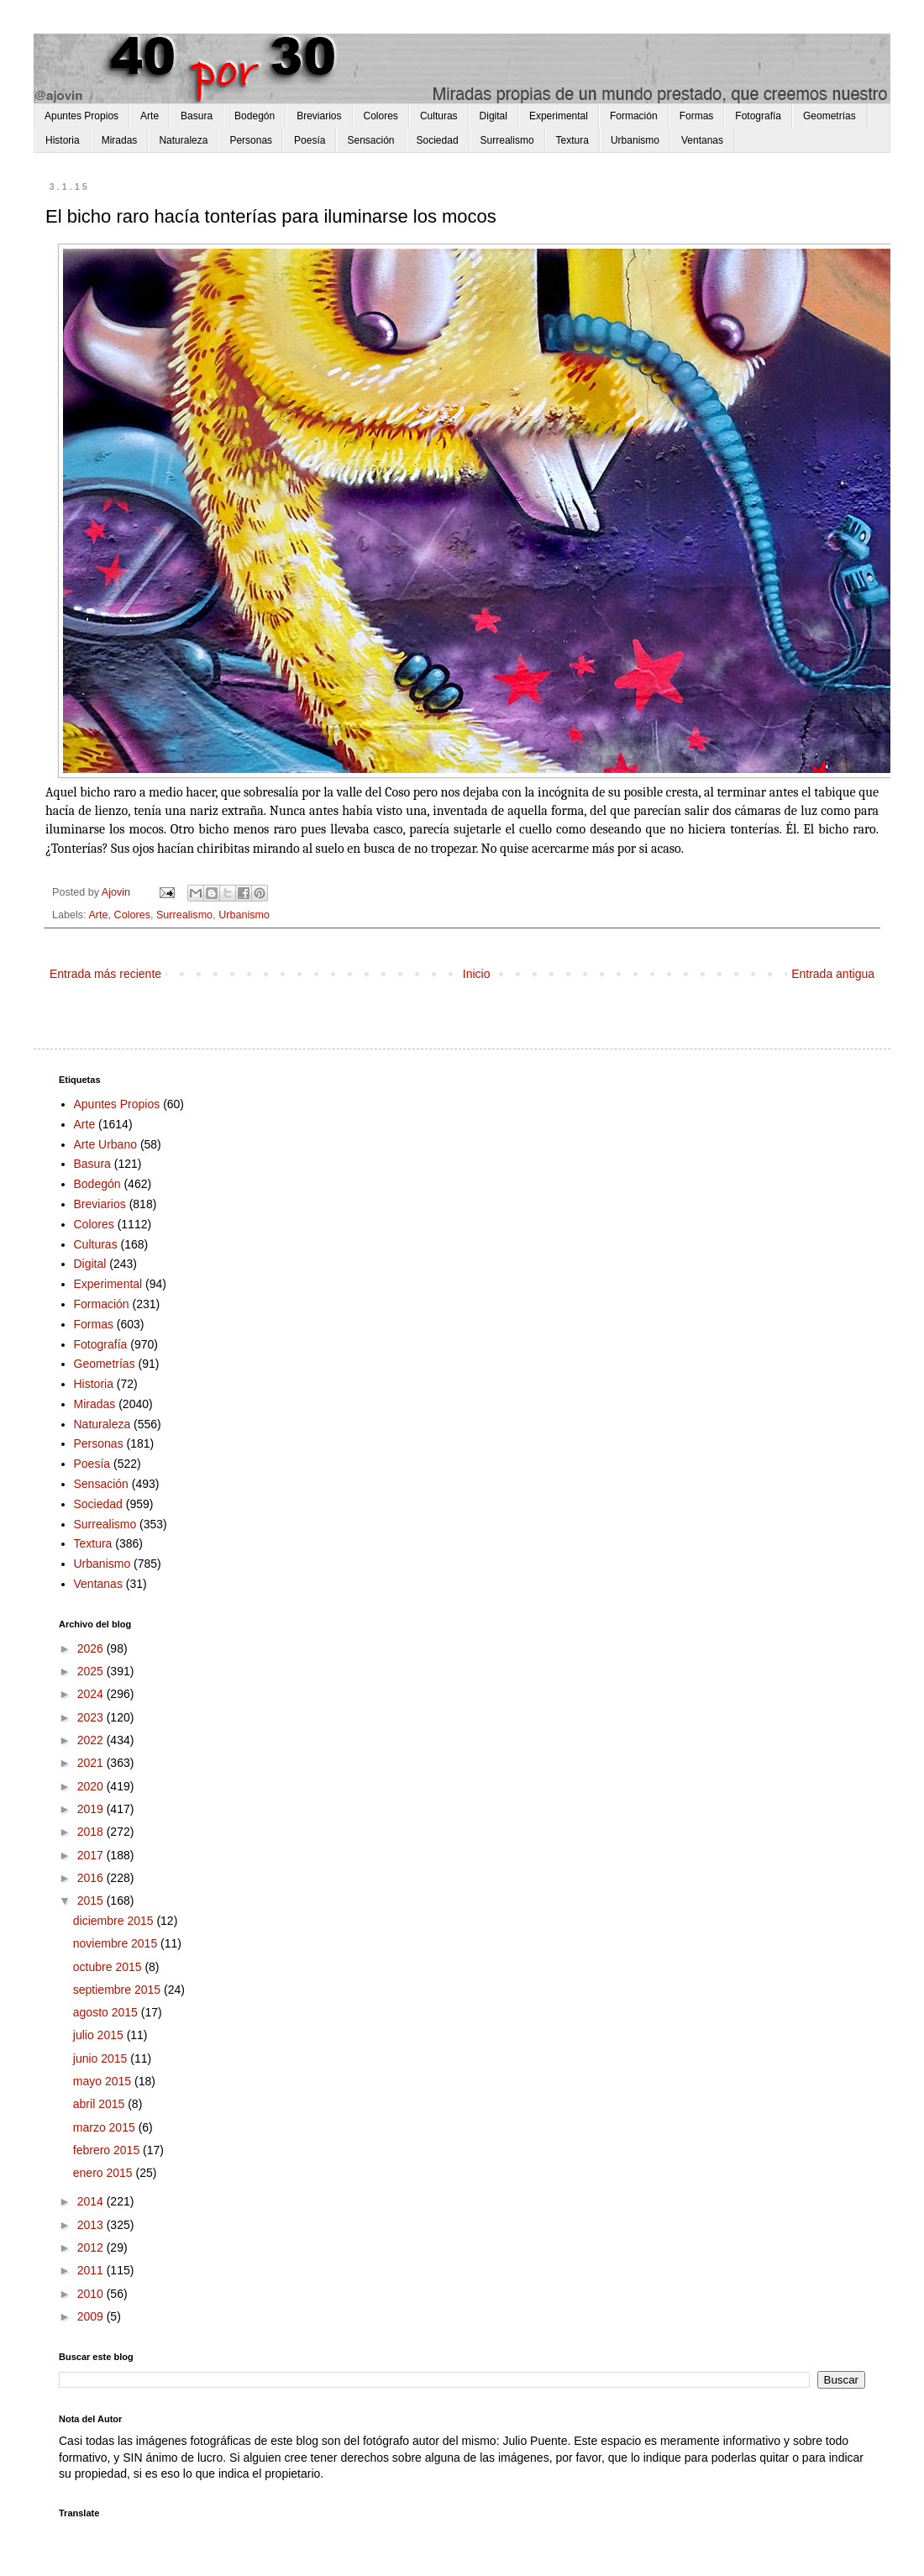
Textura (572, 140)
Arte (149, 116)
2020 (92, 1786)
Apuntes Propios (81, 116)
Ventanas (702, 140)
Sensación (370, 140)
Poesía (309, 140)
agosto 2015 (107, 2012)
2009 (92, 2316)
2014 (92, 2201)
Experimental (558, 116)
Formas (697, 116)
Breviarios (319, 116)
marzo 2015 (106, 2127)
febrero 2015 (108, 2150)
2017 (92, 1855)
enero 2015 (104, 2172)
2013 (92, 2225)
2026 (92, 1648)
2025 (92, 1671)
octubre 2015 (109, 1967)
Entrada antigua (832, 973)
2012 (92, 2247)
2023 (92, 1717)
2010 (92, 2293)
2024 (92, 1694)
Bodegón (254, 116)
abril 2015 (100, 2104)
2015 (92, 1900)
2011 (92, 2270)
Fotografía (758, 116)
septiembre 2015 (118, 1989)
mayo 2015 (103, 2081)
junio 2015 (102, 2058)
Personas (250, 140)
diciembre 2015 (115, 1920)
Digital (493, 116)
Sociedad (438, 140)
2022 (92, 1740)
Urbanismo (635, 140)
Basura (197, 116)
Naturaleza (183, 140)
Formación (634, 116)
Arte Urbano (105, 1144)
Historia (62, 140)
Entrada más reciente (105, 973)
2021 (92, 1762)
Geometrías (829, 116)
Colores (381, 116)
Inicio (477, 973)
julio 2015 (100, 2035)
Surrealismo (507, 140)
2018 (92, 1831)
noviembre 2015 (116, 1943)
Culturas (439, 116)
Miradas (120, 140)
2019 (92, 1809)
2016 (92, 1878)
